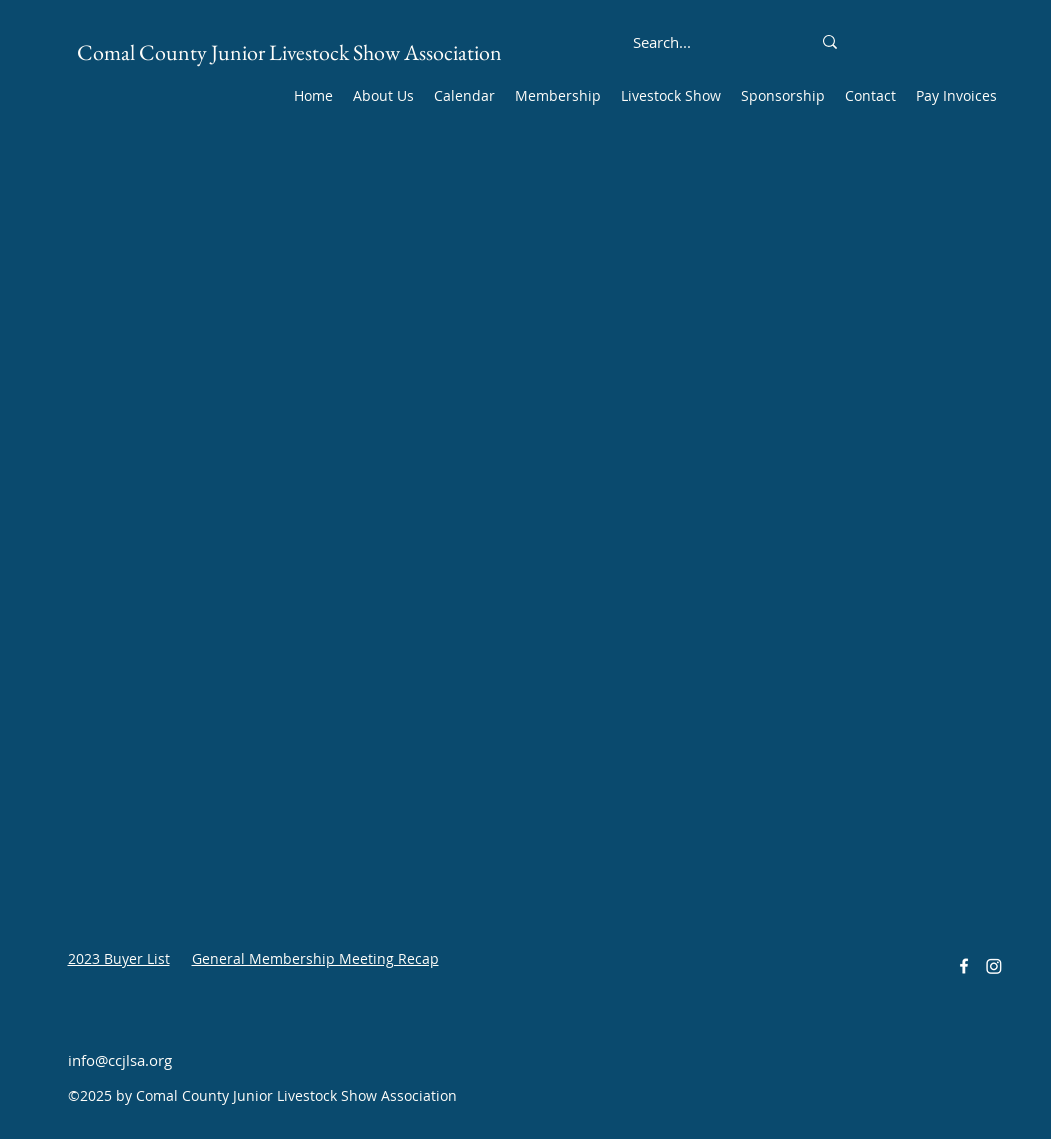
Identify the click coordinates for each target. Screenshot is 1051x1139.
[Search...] (662, 42)
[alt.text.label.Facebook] (964, 966)
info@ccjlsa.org (120, 1060)
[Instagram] (994, 966)
